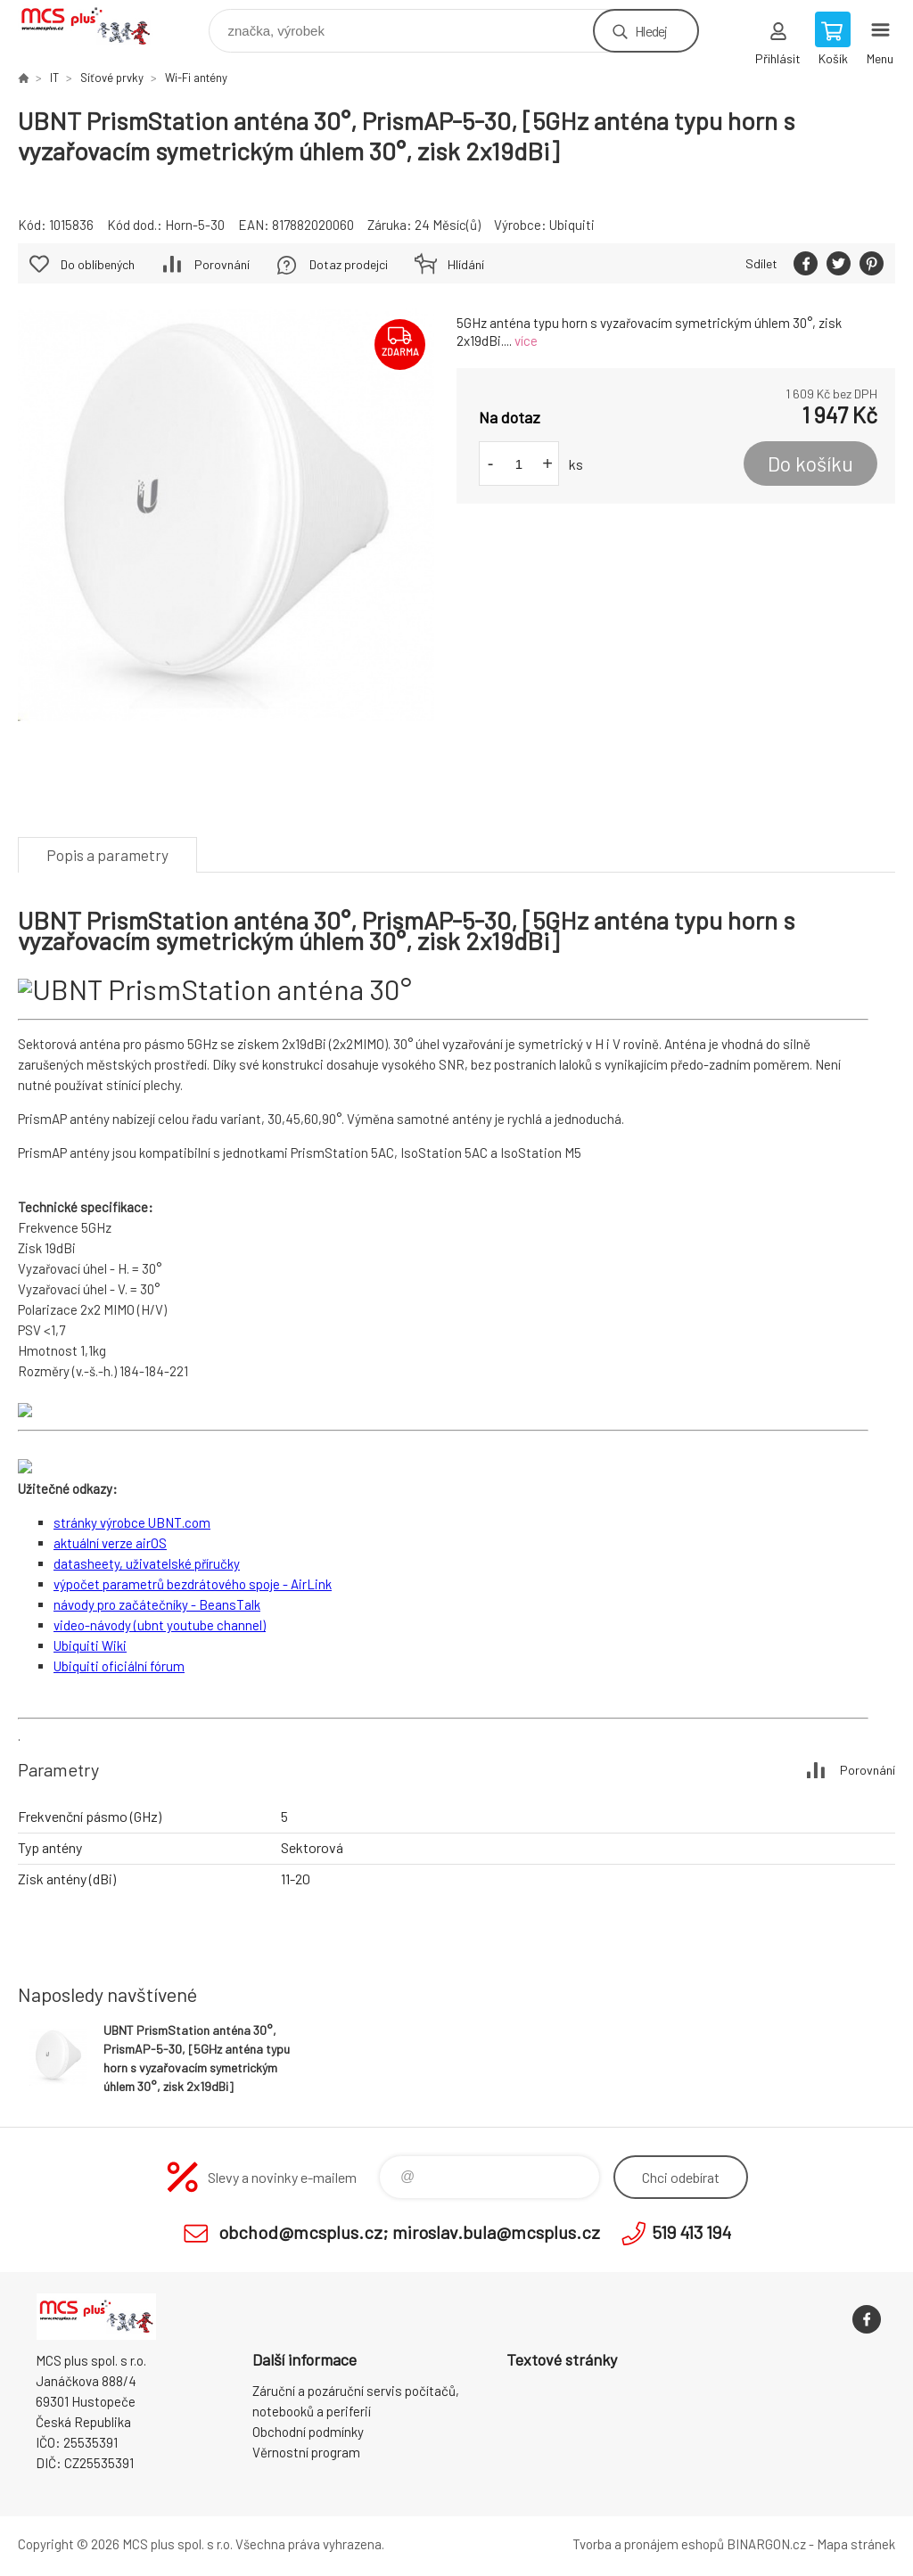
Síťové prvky (112, 77)
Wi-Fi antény (196, 77)
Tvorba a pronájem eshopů (648, 2544)
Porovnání (222, 264)
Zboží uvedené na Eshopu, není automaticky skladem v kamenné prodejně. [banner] (97, 26)
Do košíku (810, 463)
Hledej (651, 30)
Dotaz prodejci (348, 264)
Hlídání (466, 264)
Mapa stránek (856, 2544)
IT (54, 77)
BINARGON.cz (766, 2544)
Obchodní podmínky (308, 2432)
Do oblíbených (98, 264)
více (526, 340)
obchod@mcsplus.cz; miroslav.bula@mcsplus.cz (409, 2232)
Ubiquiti (572, 225)
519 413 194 (691, 2232)
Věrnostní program (306, 2452)
